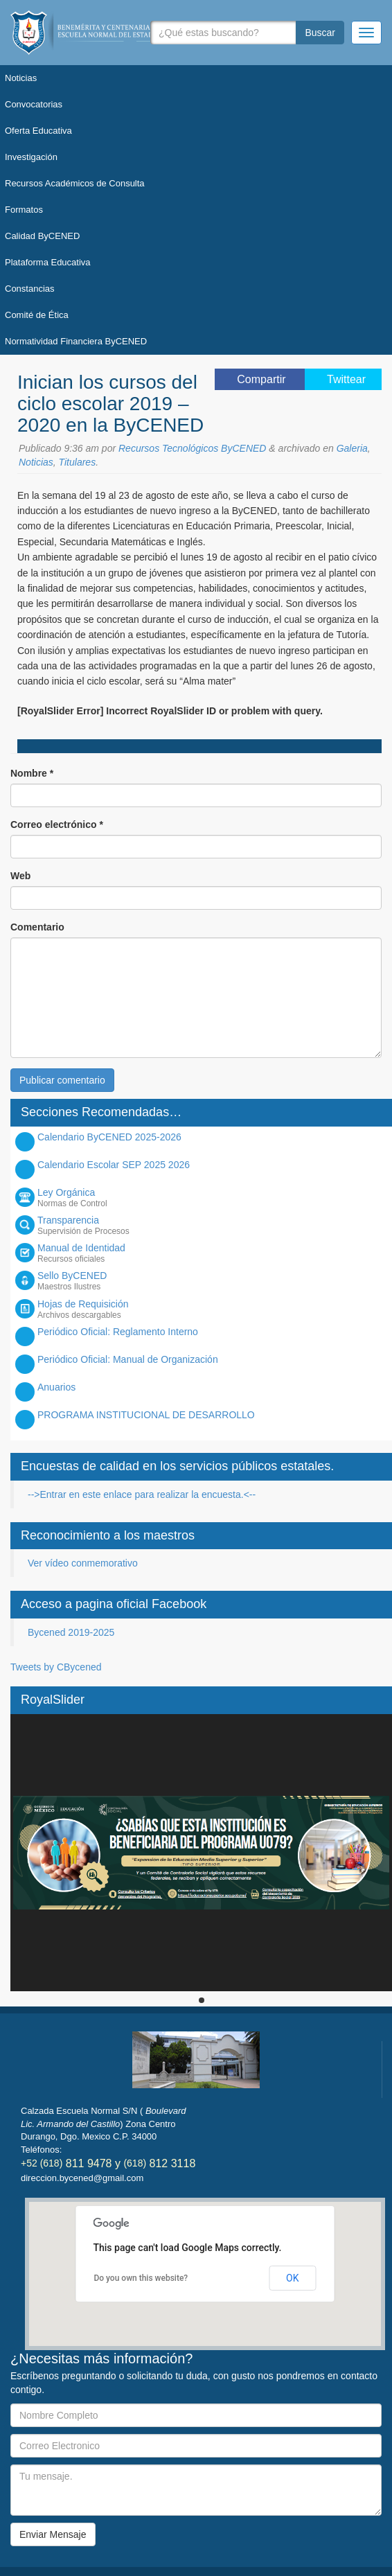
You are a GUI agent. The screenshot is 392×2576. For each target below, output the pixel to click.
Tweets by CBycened (56, 1667)
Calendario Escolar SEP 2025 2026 (113, 1164)
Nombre (31, 773)
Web (20, 875)
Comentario (37, 927)
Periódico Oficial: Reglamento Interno (117, 1331)
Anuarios (56, 1387)
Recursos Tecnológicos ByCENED (192, 448)
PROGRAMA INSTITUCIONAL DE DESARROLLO (146, 1414)
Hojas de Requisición (210, 1309)
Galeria (352, 448)
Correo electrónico (56, 824)
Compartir (263, 379)
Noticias (36, 462)
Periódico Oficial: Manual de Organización (127, 1359)
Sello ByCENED (210, 1280)
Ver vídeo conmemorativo (83, 1563)
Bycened (107, 32)
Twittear (346, 379)
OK (292, 2278)
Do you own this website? (140, 2278)
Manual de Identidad (210, 1253)
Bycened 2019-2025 (71, 1632)
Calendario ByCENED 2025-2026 (109, 1137)
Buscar (320, 32)
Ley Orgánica (210, 1197)
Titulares (77, 462)
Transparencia (210, 1225)
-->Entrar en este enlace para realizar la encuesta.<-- (142, 1494)
